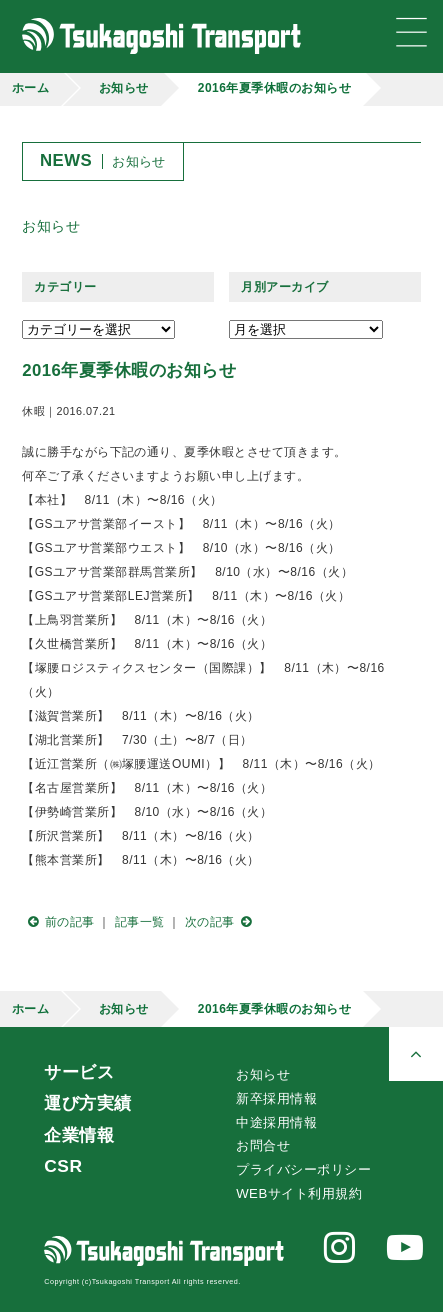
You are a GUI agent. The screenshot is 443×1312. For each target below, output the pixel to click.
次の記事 (221, 922)
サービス (79, 1072)
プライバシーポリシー (303, 1169)
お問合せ (263, 1145)
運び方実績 (87, 1103)
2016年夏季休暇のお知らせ (274, 88)
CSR (63, 1166)
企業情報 (79, 1135)
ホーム (30, 88)
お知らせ (124, 88)
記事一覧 (140, 922)
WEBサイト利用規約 (299, 1193)
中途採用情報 (276, 1122)
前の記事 (58, 922)
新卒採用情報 (276, 1098)
